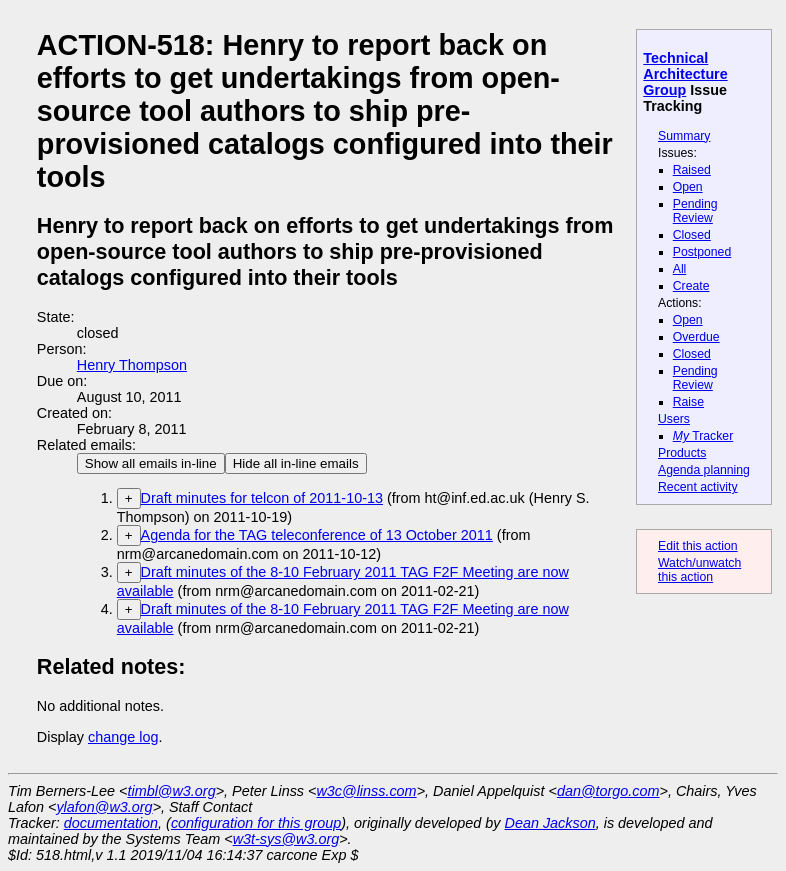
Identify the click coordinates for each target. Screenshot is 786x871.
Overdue (696, 337)
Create (691, 286)
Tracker (703, 436)
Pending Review (695, 211)
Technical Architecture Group (685, 74)
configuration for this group (256, 823)
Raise (688, 402)
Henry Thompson (132, 365)
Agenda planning (704, 470)
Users (674, 419)
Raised (692, 170)
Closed (692, 235)
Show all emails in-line (151, 463)
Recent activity (698, 487)
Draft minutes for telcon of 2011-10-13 (262, 498)
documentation (111, 823)
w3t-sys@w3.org (286, 839)
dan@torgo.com (608, 791)
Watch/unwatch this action (699, 570)
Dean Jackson (550, 823)
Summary (684, 136)
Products (682, 453)
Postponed (702, 252)
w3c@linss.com (366, 791)
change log (123, 737)
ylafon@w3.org (104, 807)
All (680, 269)
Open (688, 187)
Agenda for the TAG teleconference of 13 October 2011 (317, 535)
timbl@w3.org (171, 791)
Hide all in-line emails (296, 463)
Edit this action (698, 546)
